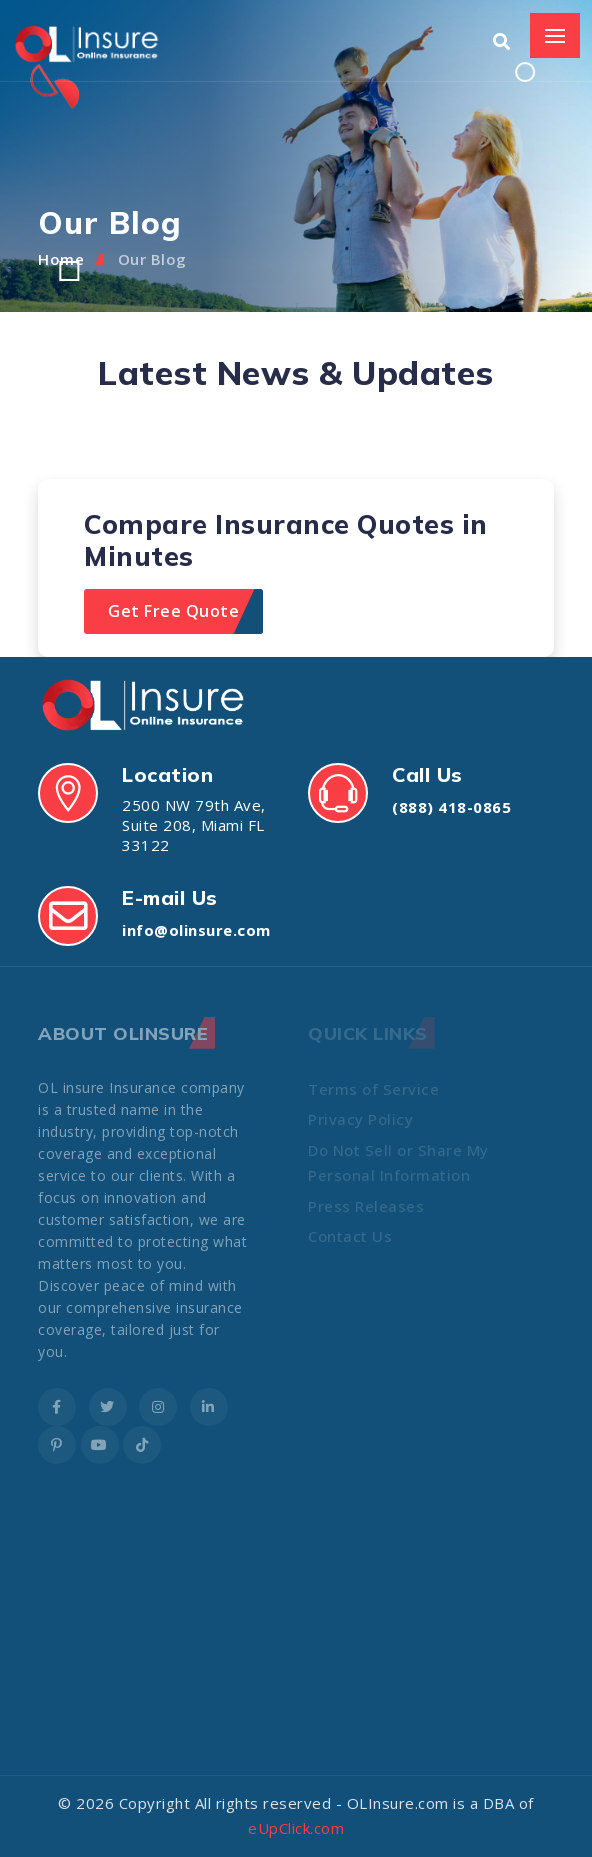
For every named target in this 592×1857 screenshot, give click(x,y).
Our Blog (152, 259)
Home (61, 259)
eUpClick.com (296, 1828)
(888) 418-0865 (451, 807)
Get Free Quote (173, 611)
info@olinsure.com (196, 930)
